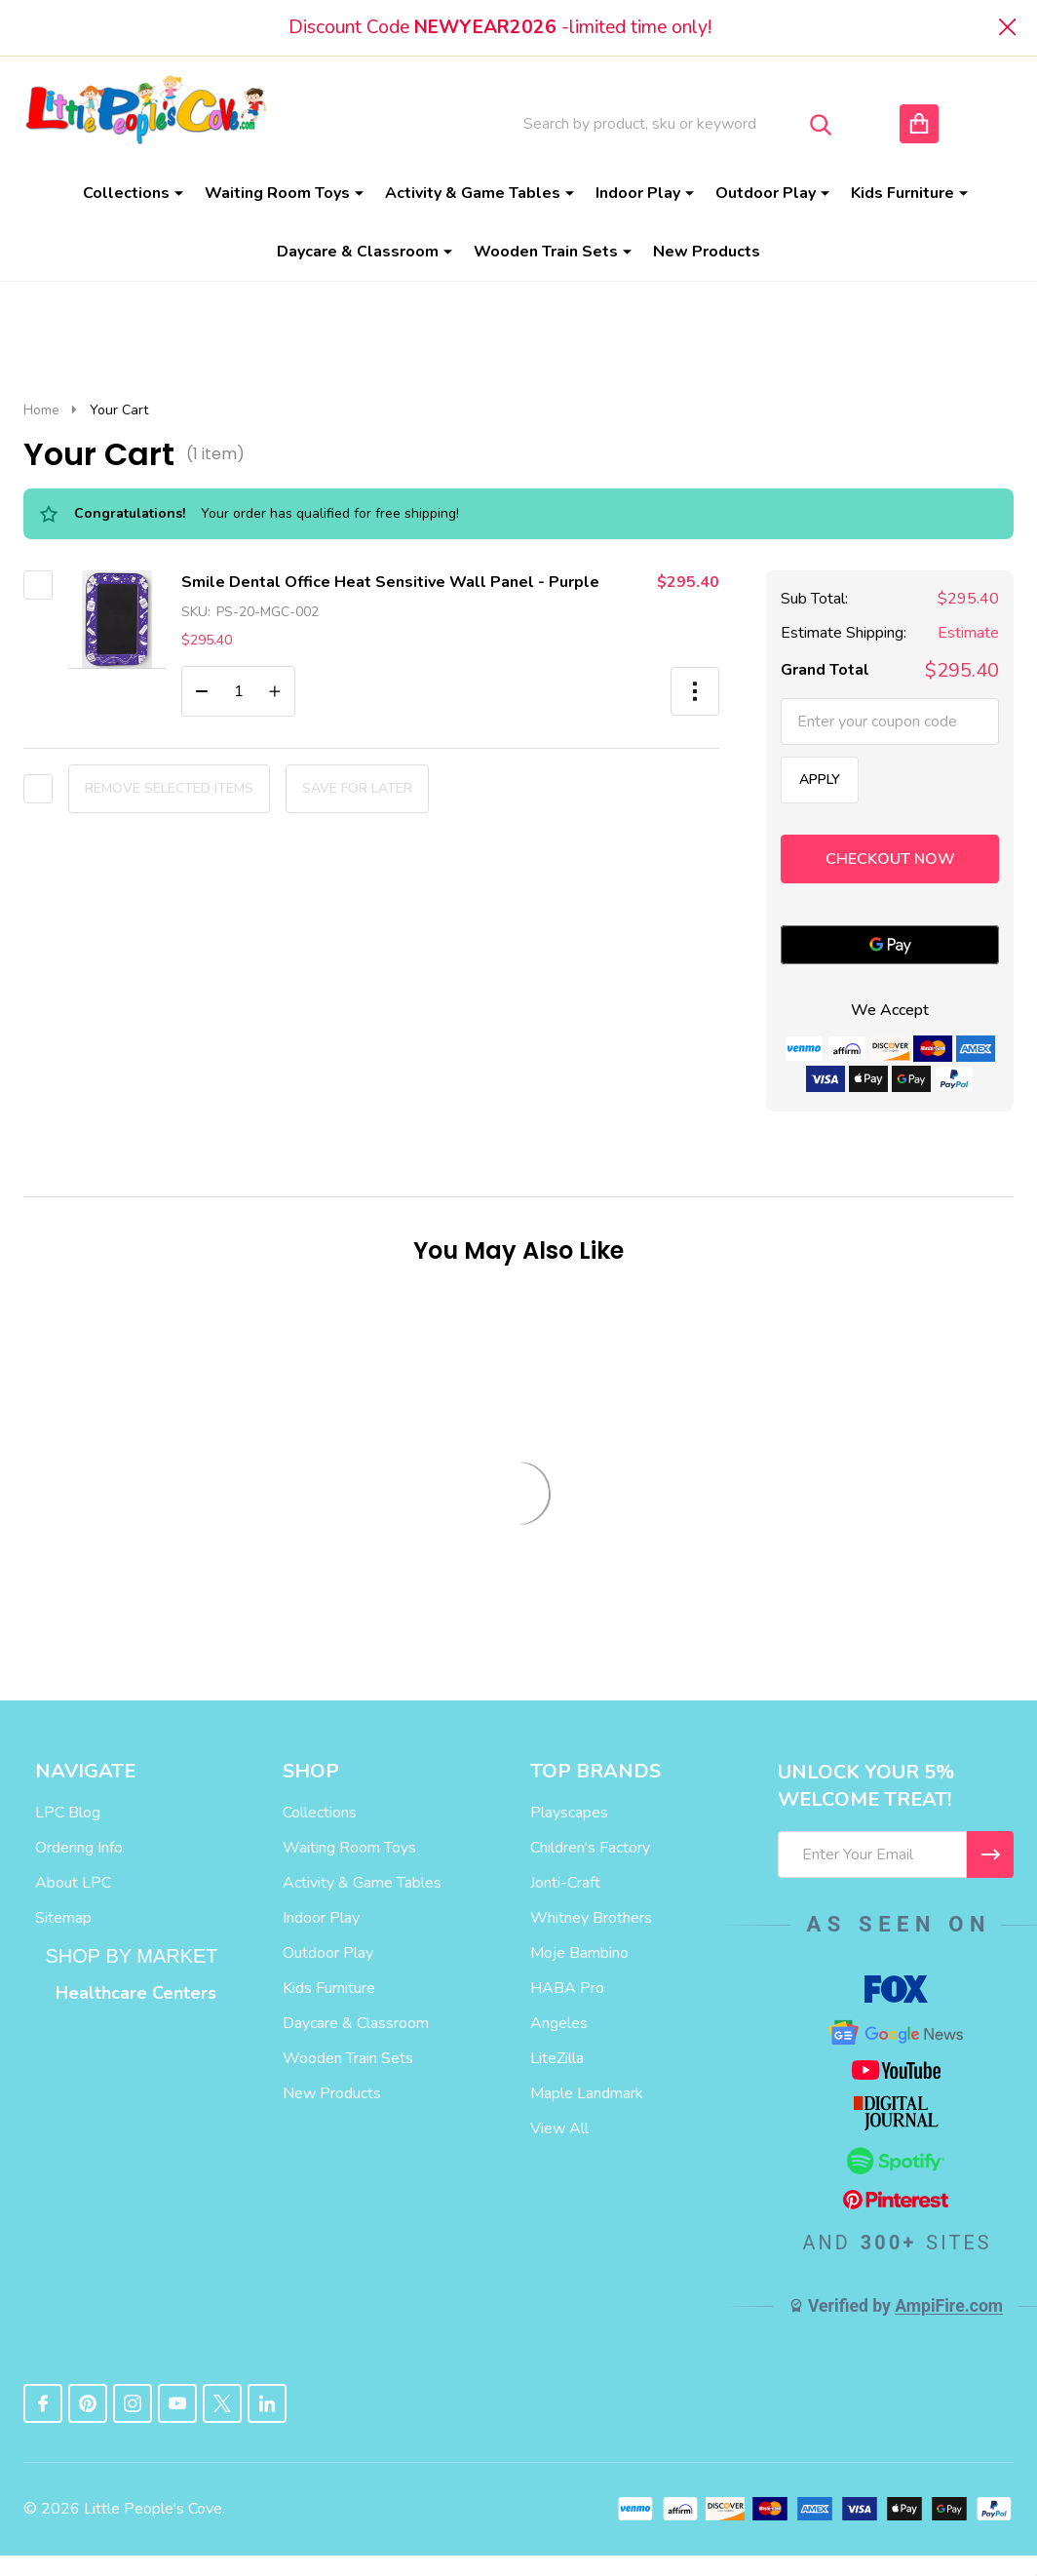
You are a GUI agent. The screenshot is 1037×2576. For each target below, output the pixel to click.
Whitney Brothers (591, 1918)
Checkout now (890, 859)
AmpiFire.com (949, 2306)
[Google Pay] (890, 944)
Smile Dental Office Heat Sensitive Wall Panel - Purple (390, 582)
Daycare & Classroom (358, 251)
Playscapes (569, 1812)
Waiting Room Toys (277, 193)
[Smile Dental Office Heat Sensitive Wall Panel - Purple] (238, 691)
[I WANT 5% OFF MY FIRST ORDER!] (990, 1854)
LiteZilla (557, 2058)
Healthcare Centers (136, 1993)
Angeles (559, 2023)
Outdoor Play (765, 193)
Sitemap (63, 1918)
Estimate (968, 633)
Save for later (357, 788)
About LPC (73, 1882)
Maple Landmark (586, 2093)
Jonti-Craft (565, 1882)
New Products (706, 251)
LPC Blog (67, 1812)
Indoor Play (637, 193)
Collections (126, 193)
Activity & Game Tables (472, 193)
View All (559, 2128)
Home (41, 410)
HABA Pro (567, 1988)
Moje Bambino (579, 1953)
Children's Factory (590, 1847)
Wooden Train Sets (546, 251)
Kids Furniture (902, 193)
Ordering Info (79, 1847)
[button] (695, 691)
